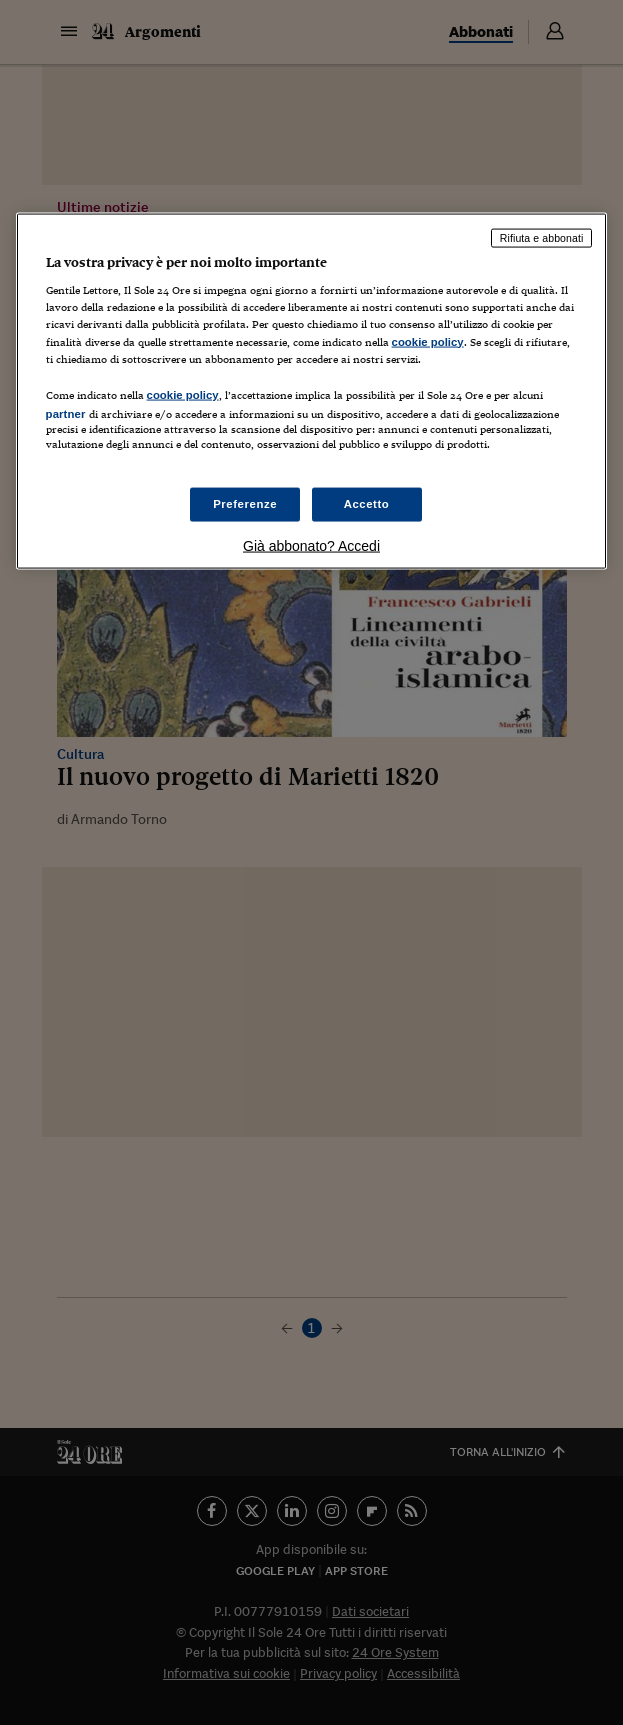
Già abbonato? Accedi (311, 546)
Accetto (367, 504)
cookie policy (428, 341)
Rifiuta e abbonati (542, 237)
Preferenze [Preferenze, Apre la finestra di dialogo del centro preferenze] (245, 504)
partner (66, 413)
